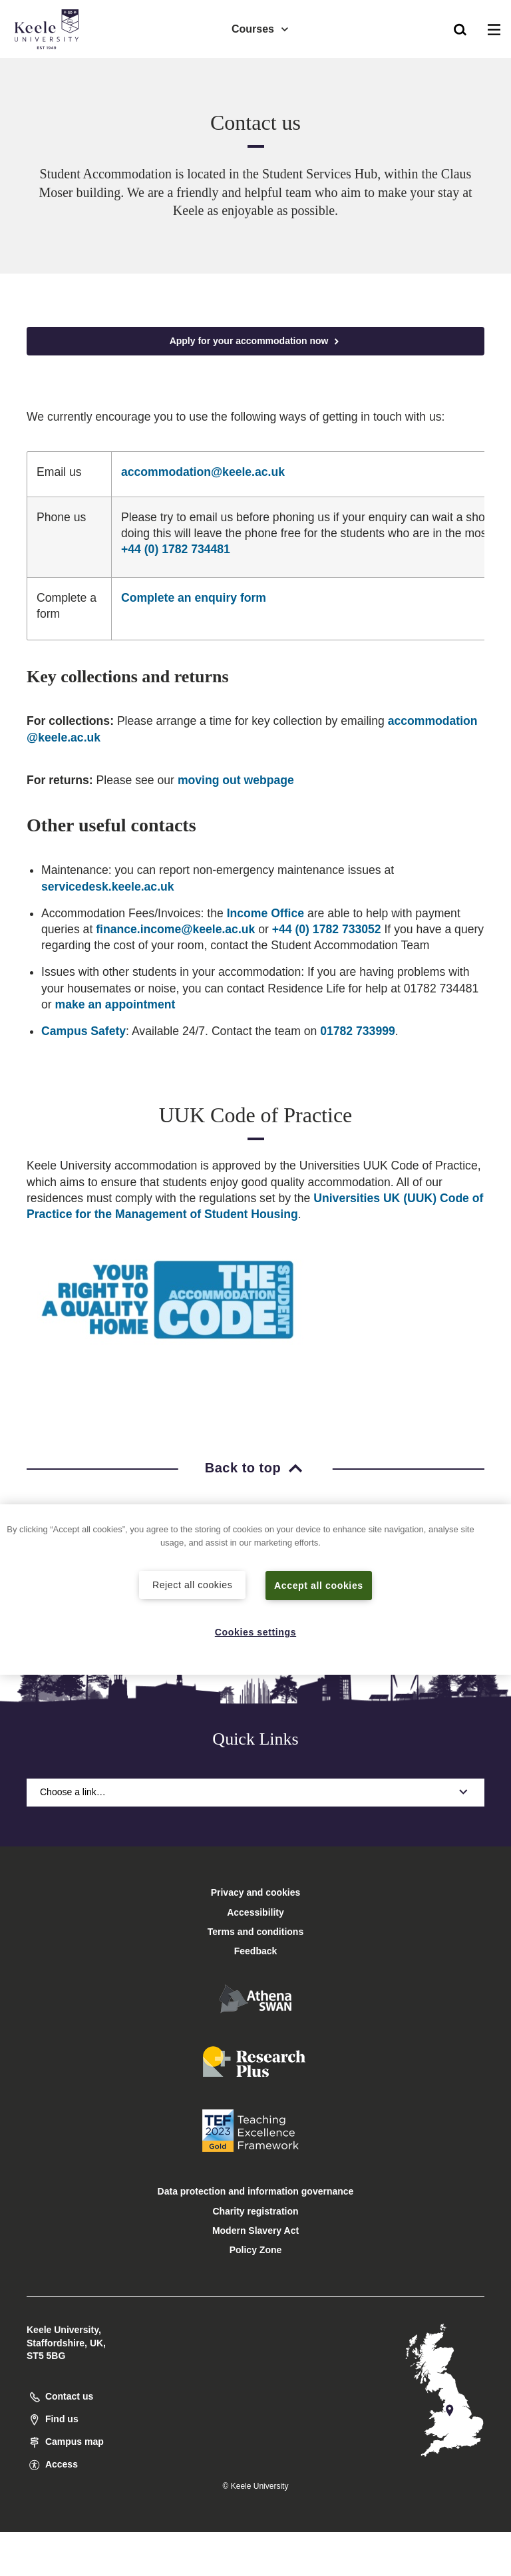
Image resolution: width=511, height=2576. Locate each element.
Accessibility (49, 65)
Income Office (265, 913)
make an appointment (115, 1004)
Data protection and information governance (256, 2191)
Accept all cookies (319, 1585)
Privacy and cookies (256, 1892)
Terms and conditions (255, 1931)
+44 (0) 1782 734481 (175, 549)
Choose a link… (255, 1792)
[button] (460, 27)
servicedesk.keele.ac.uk (107, 886)
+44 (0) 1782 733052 (326, 929)
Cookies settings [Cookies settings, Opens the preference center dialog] (256, 1631)
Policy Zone (256, 2250)
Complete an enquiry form (193, 597)
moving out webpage (236, 780)
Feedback (255, 1951)
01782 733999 (357, 1031)
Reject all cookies (192, 1584)
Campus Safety (83, 1031)
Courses (261, 27)
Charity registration (255, 2211)
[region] (255, 1589)
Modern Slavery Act (255, 2230)
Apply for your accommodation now (256, 341)
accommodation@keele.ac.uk (203, 472)
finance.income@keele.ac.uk (175, 929)
